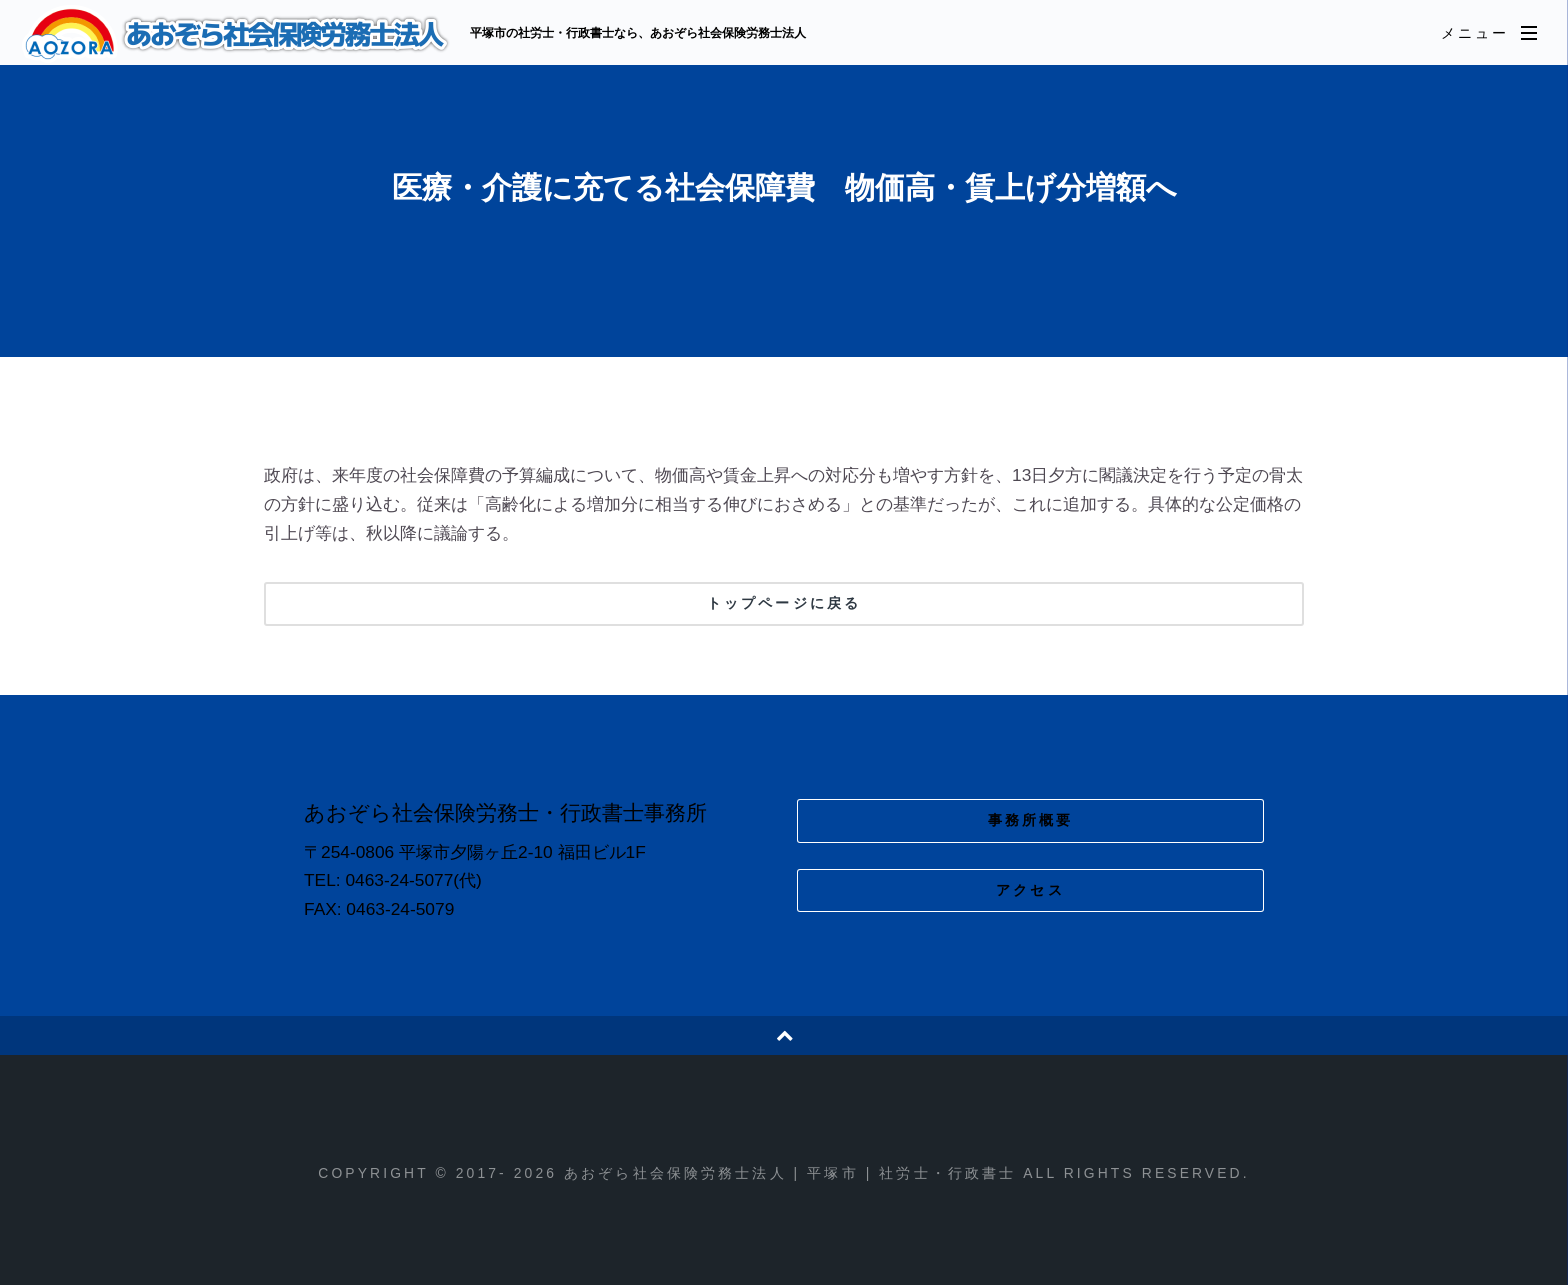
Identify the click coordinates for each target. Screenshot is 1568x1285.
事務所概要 (1031, 820)
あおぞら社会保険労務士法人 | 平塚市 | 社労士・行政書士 (238, 34)
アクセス (1030, 890)
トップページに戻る (784, 603)
